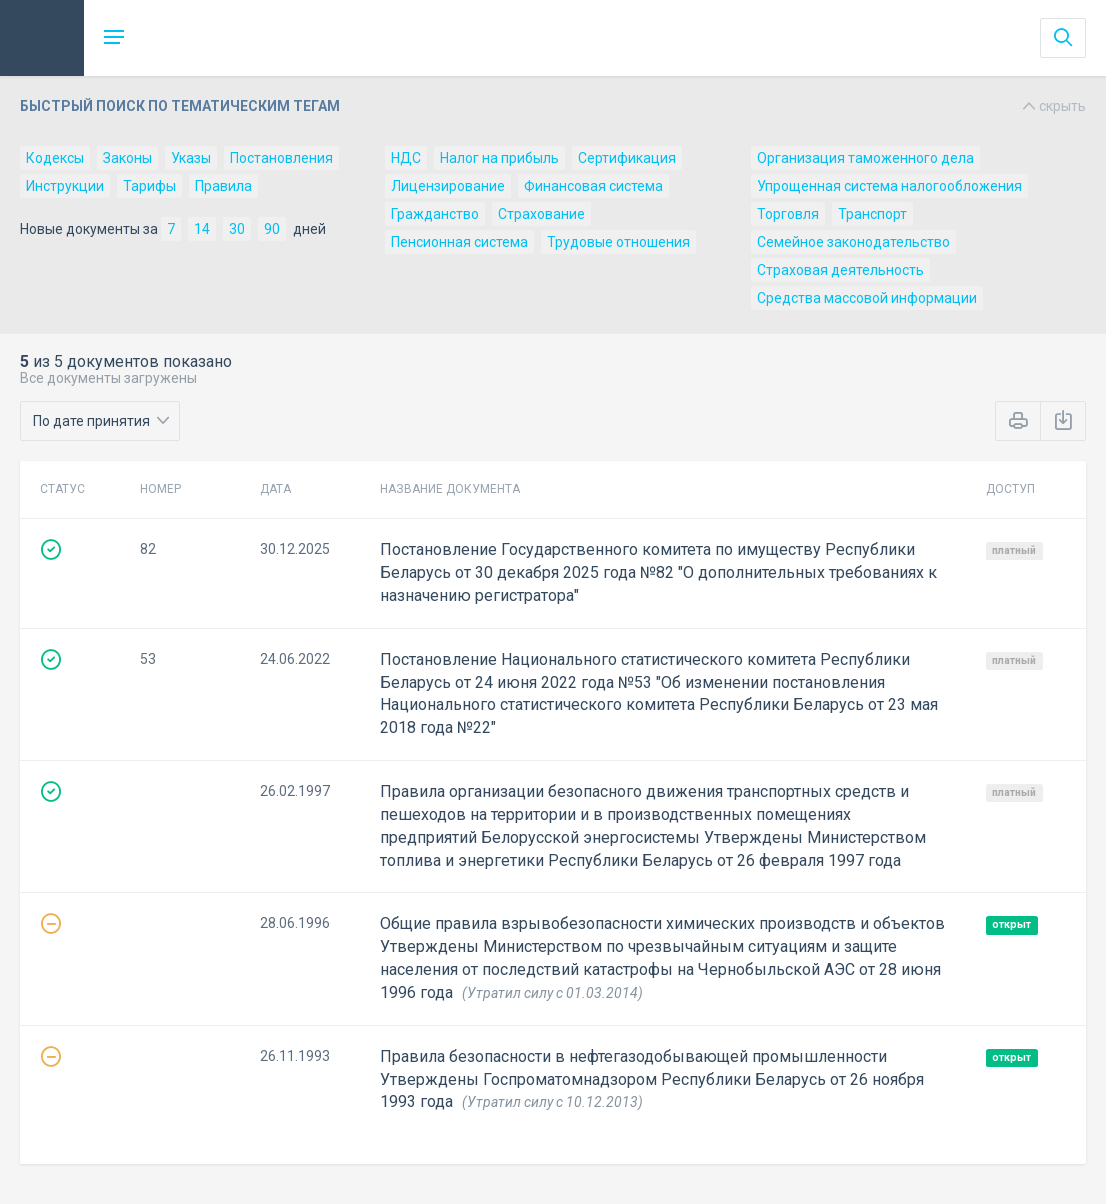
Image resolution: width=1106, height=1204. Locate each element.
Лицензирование (448, 186)
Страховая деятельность (840, 270)
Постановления (281, 158)
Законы (127, 158)
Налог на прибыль (499, 158)
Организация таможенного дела (865, 158)
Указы (191, 158)
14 (202, 229)
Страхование (541, 214)
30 (237, 229)
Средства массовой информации (867, 298)
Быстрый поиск (553, 106)
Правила (223, 186)
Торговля (788, 214)
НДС (406, 158)
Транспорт (872, 214)
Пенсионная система (459, 242)
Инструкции (65, 186)
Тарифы (149, 186)
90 (272, 229)
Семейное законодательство (853, 242)
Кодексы (55, 158)
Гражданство (435, 214)
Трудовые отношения (618, 242)
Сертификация (627, 158)
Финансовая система (593, 186)
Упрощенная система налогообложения (889, 186)
